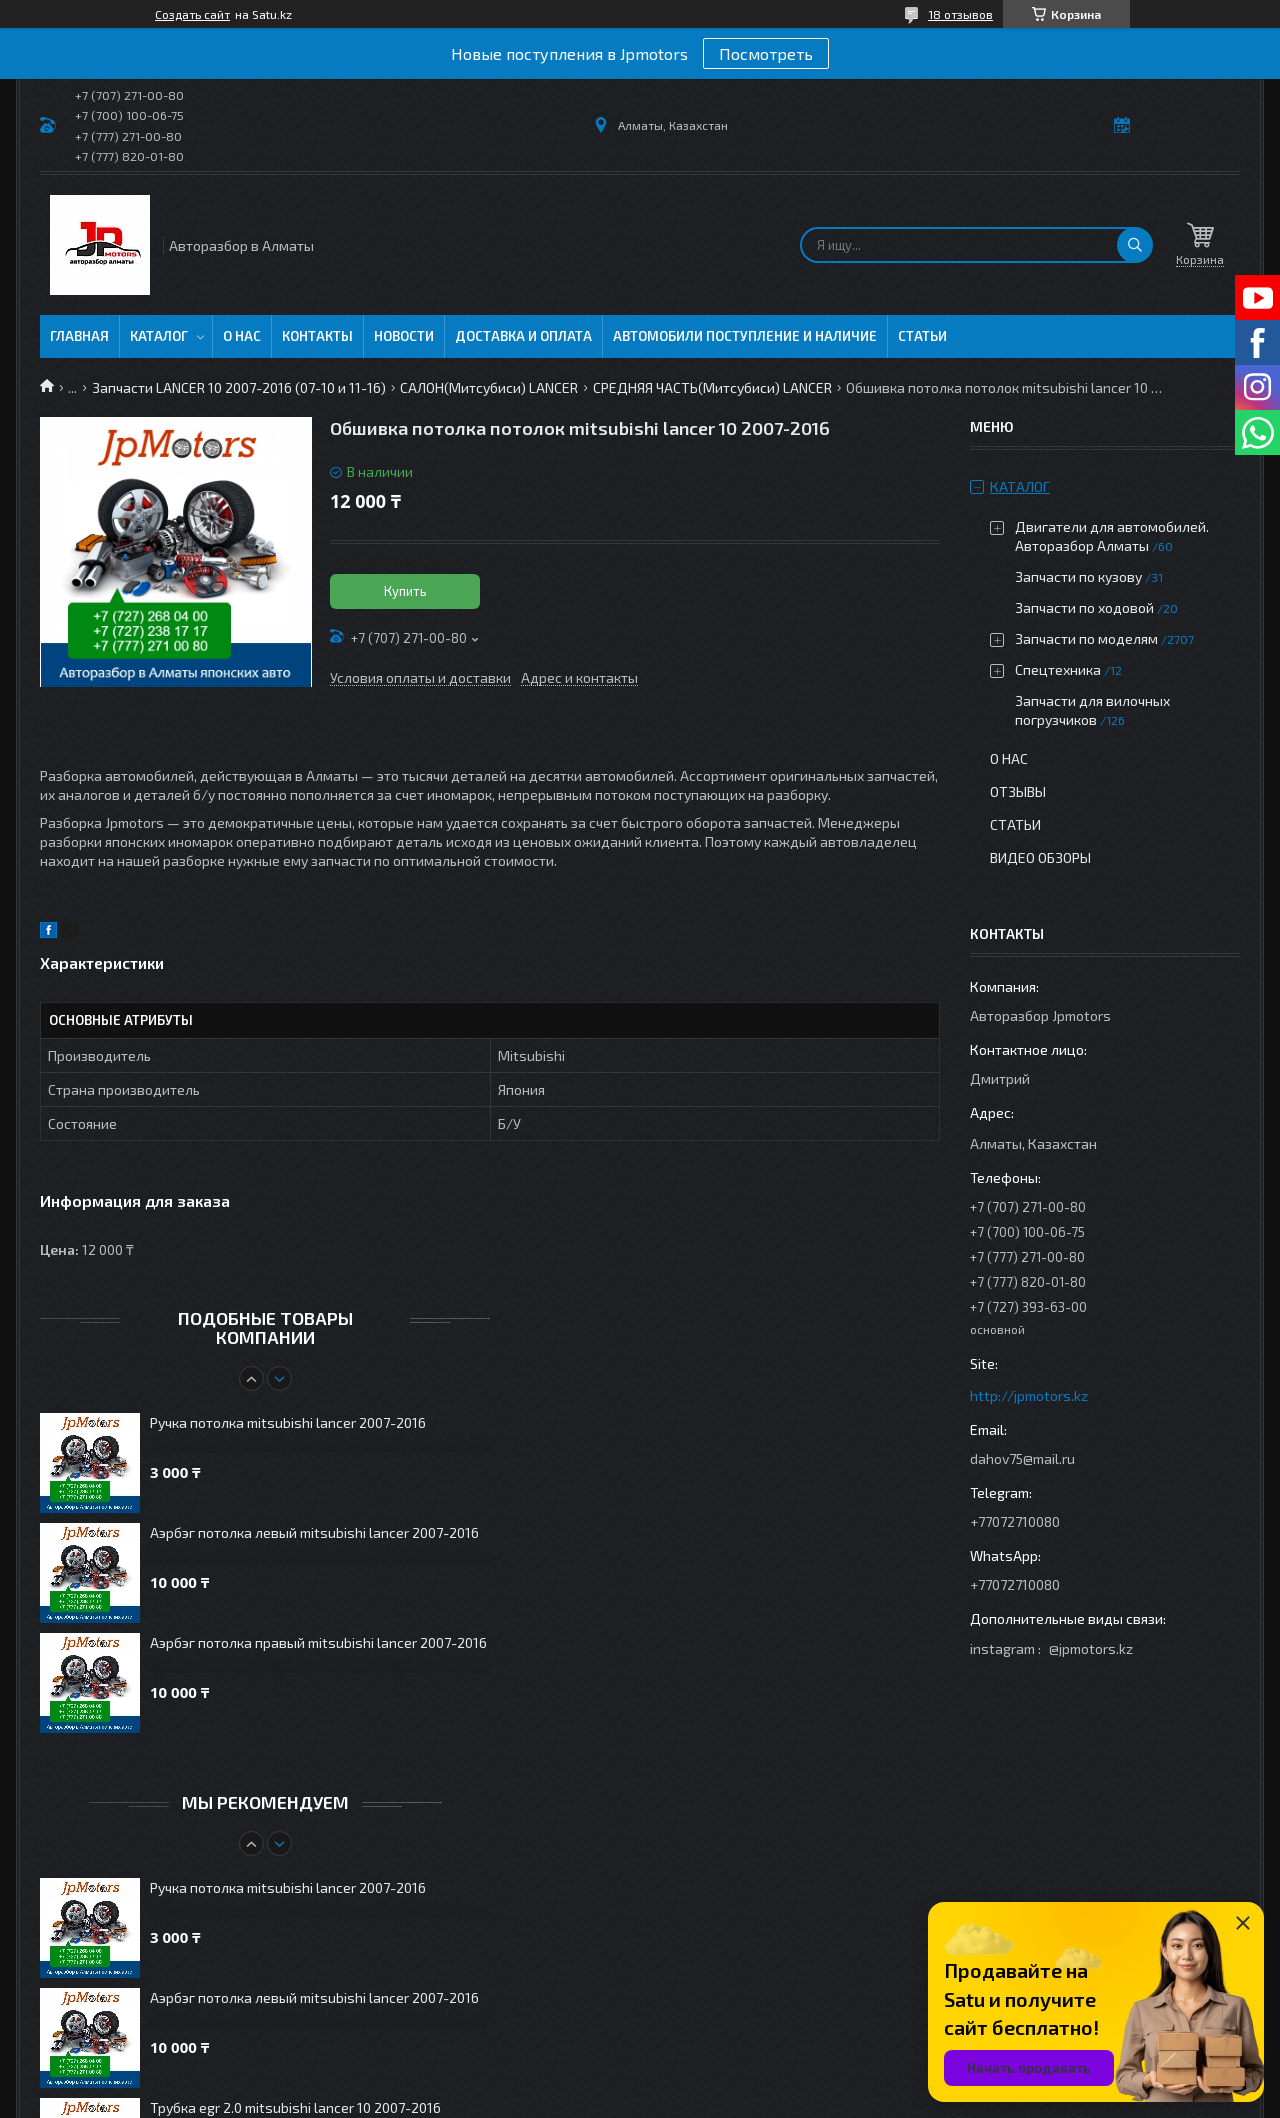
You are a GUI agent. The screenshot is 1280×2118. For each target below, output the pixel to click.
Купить (405, 591)
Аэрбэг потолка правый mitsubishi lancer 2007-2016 (318, 1642)
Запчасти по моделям (1086, 638)
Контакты (317, 336)
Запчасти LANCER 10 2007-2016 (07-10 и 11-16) (239, 387)
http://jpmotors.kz (1029, 1395)
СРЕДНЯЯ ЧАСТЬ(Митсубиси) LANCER (712, 387)
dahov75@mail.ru (1022, 1458)
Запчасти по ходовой (1084, 607)
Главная (79, 336)
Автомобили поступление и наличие (745, 336)
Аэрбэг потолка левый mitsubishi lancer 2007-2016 (314, 1532)
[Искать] (1135, 245)
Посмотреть (766, 53)
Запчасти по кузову (1078, 576)
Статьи (922, 336)
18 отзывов (960, 14)
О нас (242, 336)
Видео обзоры (1040, 857)
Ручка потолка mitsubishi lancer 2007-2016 (288, 1422)
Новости (404, 336)
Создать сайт (192, 14)
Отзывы (1018, 791)
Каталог (159, 336)
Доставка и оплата (523, 336)
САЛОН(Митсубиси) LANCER (489, 387)
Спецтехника (1058, 669)
